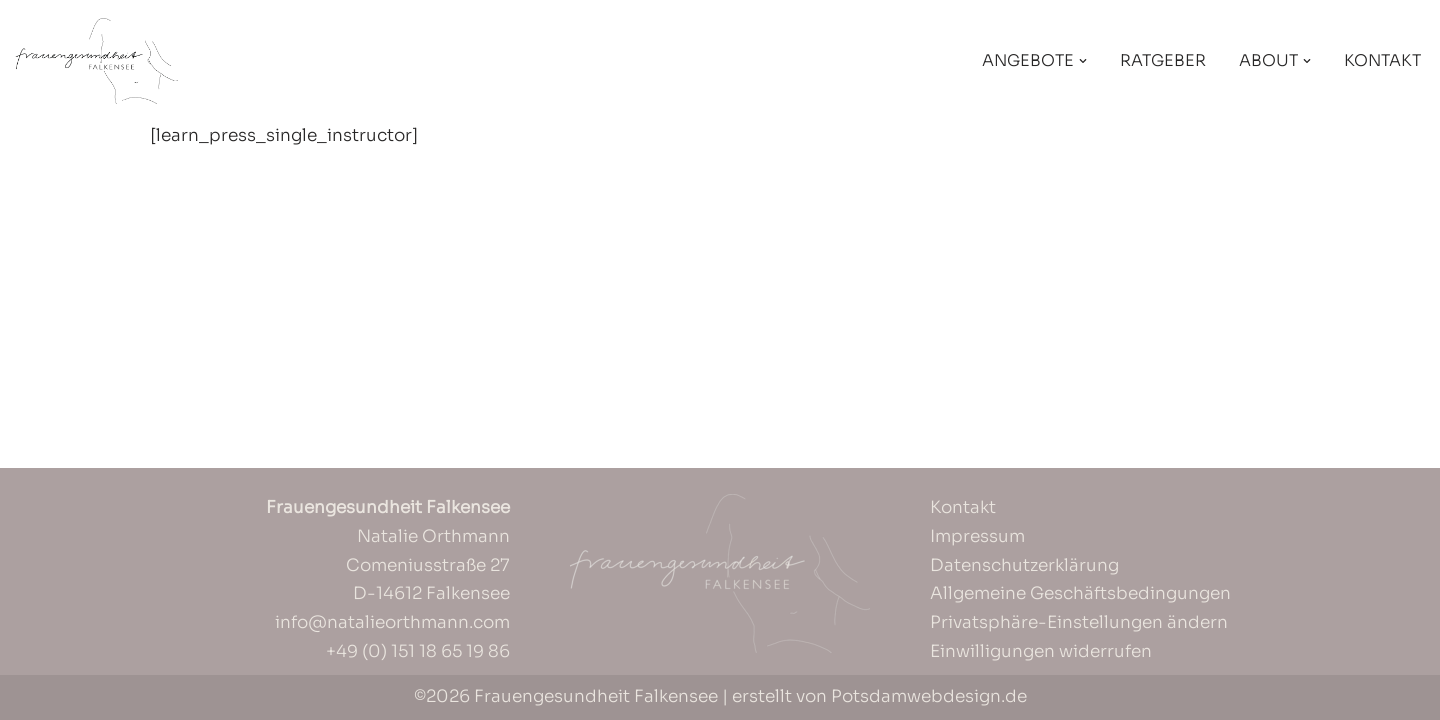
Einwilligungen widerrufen (1041, 651)
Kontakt (1382, 60)
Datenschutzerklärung (1024, 565)
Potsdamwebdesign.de (929, 696)
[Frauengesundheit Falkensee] (96, 61)
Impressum (977, 536)
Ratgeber (1163, 60)
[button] (1083, 61)
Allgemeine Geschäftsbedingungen (1080, 593)
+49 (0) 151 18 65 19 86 (418, 651)
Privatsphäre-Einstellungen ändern (1079, 622)
